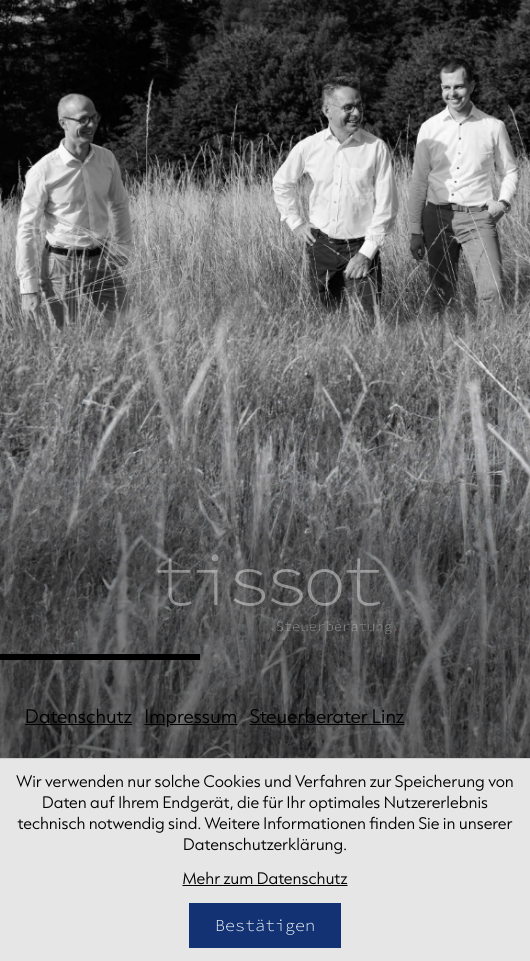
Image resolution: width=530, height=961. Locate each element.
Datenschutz (78, 716)
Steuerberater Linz (327, 716)
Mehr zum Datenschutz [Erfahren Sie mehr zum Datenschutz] (264, 879)
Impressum (191, 716)
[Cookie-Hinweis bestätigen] (265, 925)
